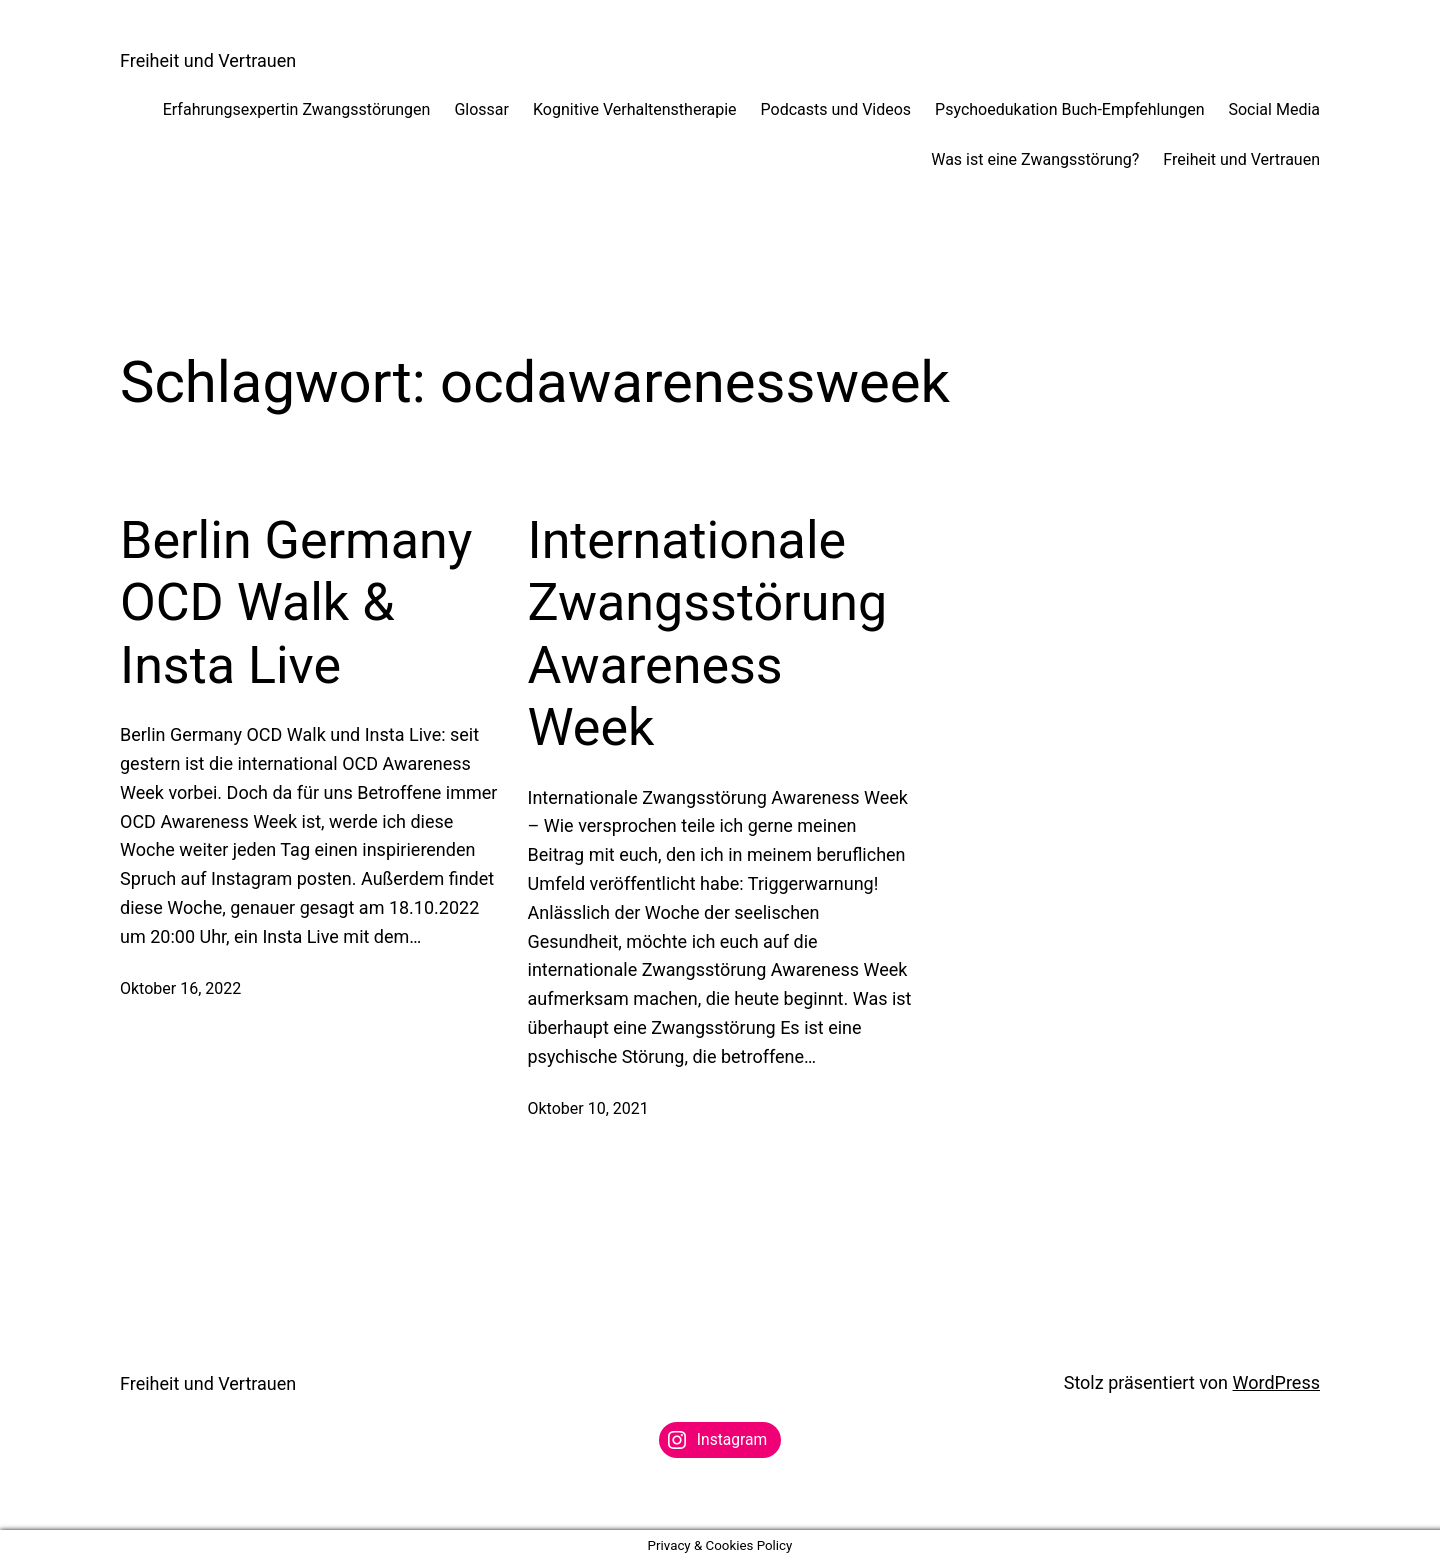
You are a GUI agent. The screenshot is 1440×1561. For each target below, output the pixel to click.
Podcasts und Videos (836, 109)
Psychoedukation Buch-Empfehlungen (1069, 109)
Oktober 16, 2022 (180, 988)
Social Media (1274, 109)
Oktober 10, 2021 (588, 1108)
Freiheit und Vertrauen (208, 60)
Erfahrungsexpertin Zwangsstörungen (297, 109)
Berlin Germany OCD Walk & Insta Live (296, 603)
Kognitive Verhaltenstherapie (635, 109)
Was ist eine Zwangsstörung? (1035, 159)
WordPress (1276, 1382)
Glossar (481, 109)
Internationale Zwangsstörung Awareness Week (708, 634)
